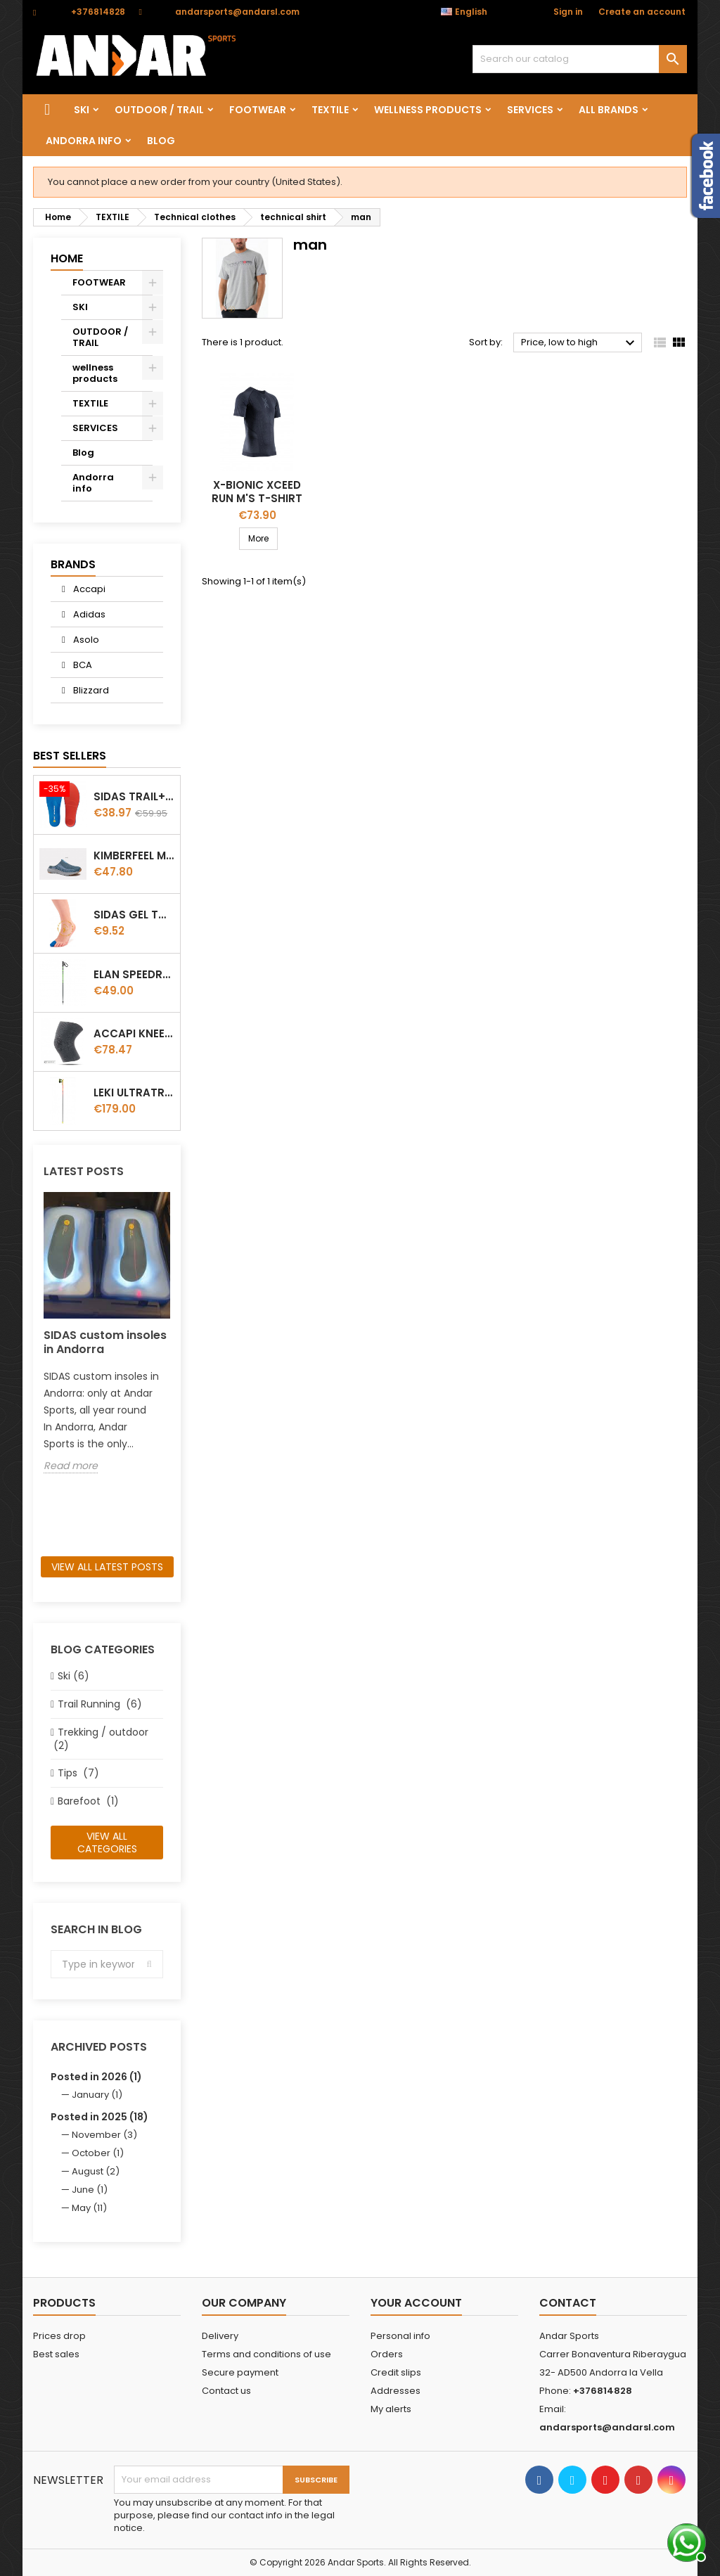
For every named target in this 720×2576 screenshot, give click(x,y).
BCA (81, 665)
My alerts (391, 2409)
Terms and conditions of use (266, 2354)
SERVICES (530, 110)
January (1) (97, 2094)
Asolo (85, 639)
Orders (387, 2354)
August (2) (96, 2171)
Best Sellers (69, 756)
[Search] (579, 59)
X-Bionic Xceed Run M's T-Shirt (257, 492)
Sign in (568, 12)
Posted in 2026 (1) (96, 2077)
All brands (608, 110)
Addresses (395, 2390)
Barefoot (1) (88, 1801)
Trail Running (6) (100, 1704)
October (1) (98, 2153)
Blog (161, 141)
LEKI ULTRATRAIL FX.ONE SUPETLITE (134, 1092)
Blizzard (90, 690)
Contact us (226, 2390)
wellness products (428, 110)
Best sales (56, 2354)
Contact (567, 2303)
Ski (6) (73, 1676)
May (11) (89, 2208)
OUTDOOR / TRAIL (159, 110)
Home (67, 258)
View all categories (107, 1842)
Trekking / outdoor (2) (99, 1738)
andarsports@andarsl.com (237, 12)
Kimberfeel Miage (134, 855)
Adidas (88, 614)
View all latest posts (107, 1567)
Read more (71, 1466)
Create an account (642, 12)
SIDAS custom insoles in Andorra (105, 1342)
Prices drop (59, 2336)
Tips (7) (78, 1773)
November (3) (104, 2134)
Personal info (400, 2336)
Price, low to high (579, 343)
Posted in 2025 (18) (99, 2117)
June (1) (90, 2189)
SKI (81, 110)
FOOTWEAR (257, 110)
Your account (416, 2303)
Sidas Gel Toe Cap (134, 914)
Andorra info (84, 141)
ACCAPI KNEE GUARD (134, 1033)
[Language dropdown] (471, 12)
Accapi (88, 589)
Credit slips (396, 2372)
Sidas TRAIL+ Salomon (134, 796)
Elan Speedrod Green (134, 974)
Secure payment (240, 2372)
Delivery (220, 2336)
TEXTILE (330, 110)
